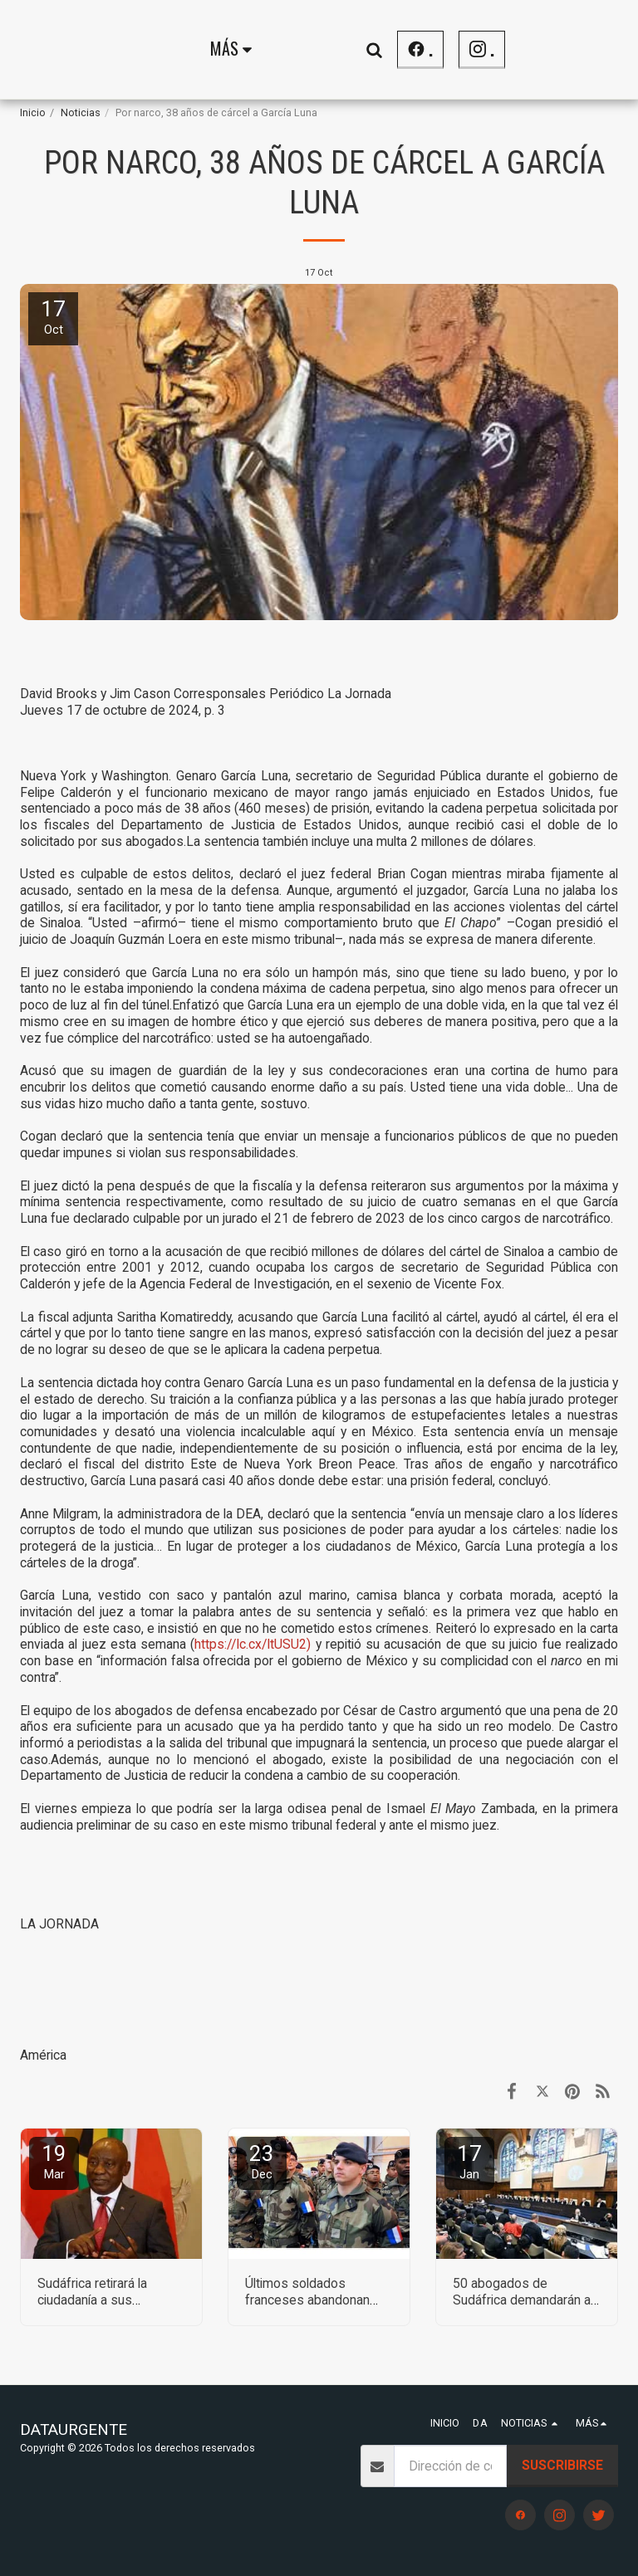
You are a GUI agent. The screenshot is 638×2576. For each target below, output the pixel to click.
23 (262, 2161)
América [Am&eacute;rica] (43, 2055)
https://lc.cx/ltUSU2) (252, 1644)
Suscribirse (562, 2465)
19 (54, 2161)
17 (469, 2161)
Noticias (81, 112)
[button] (584, 49)
